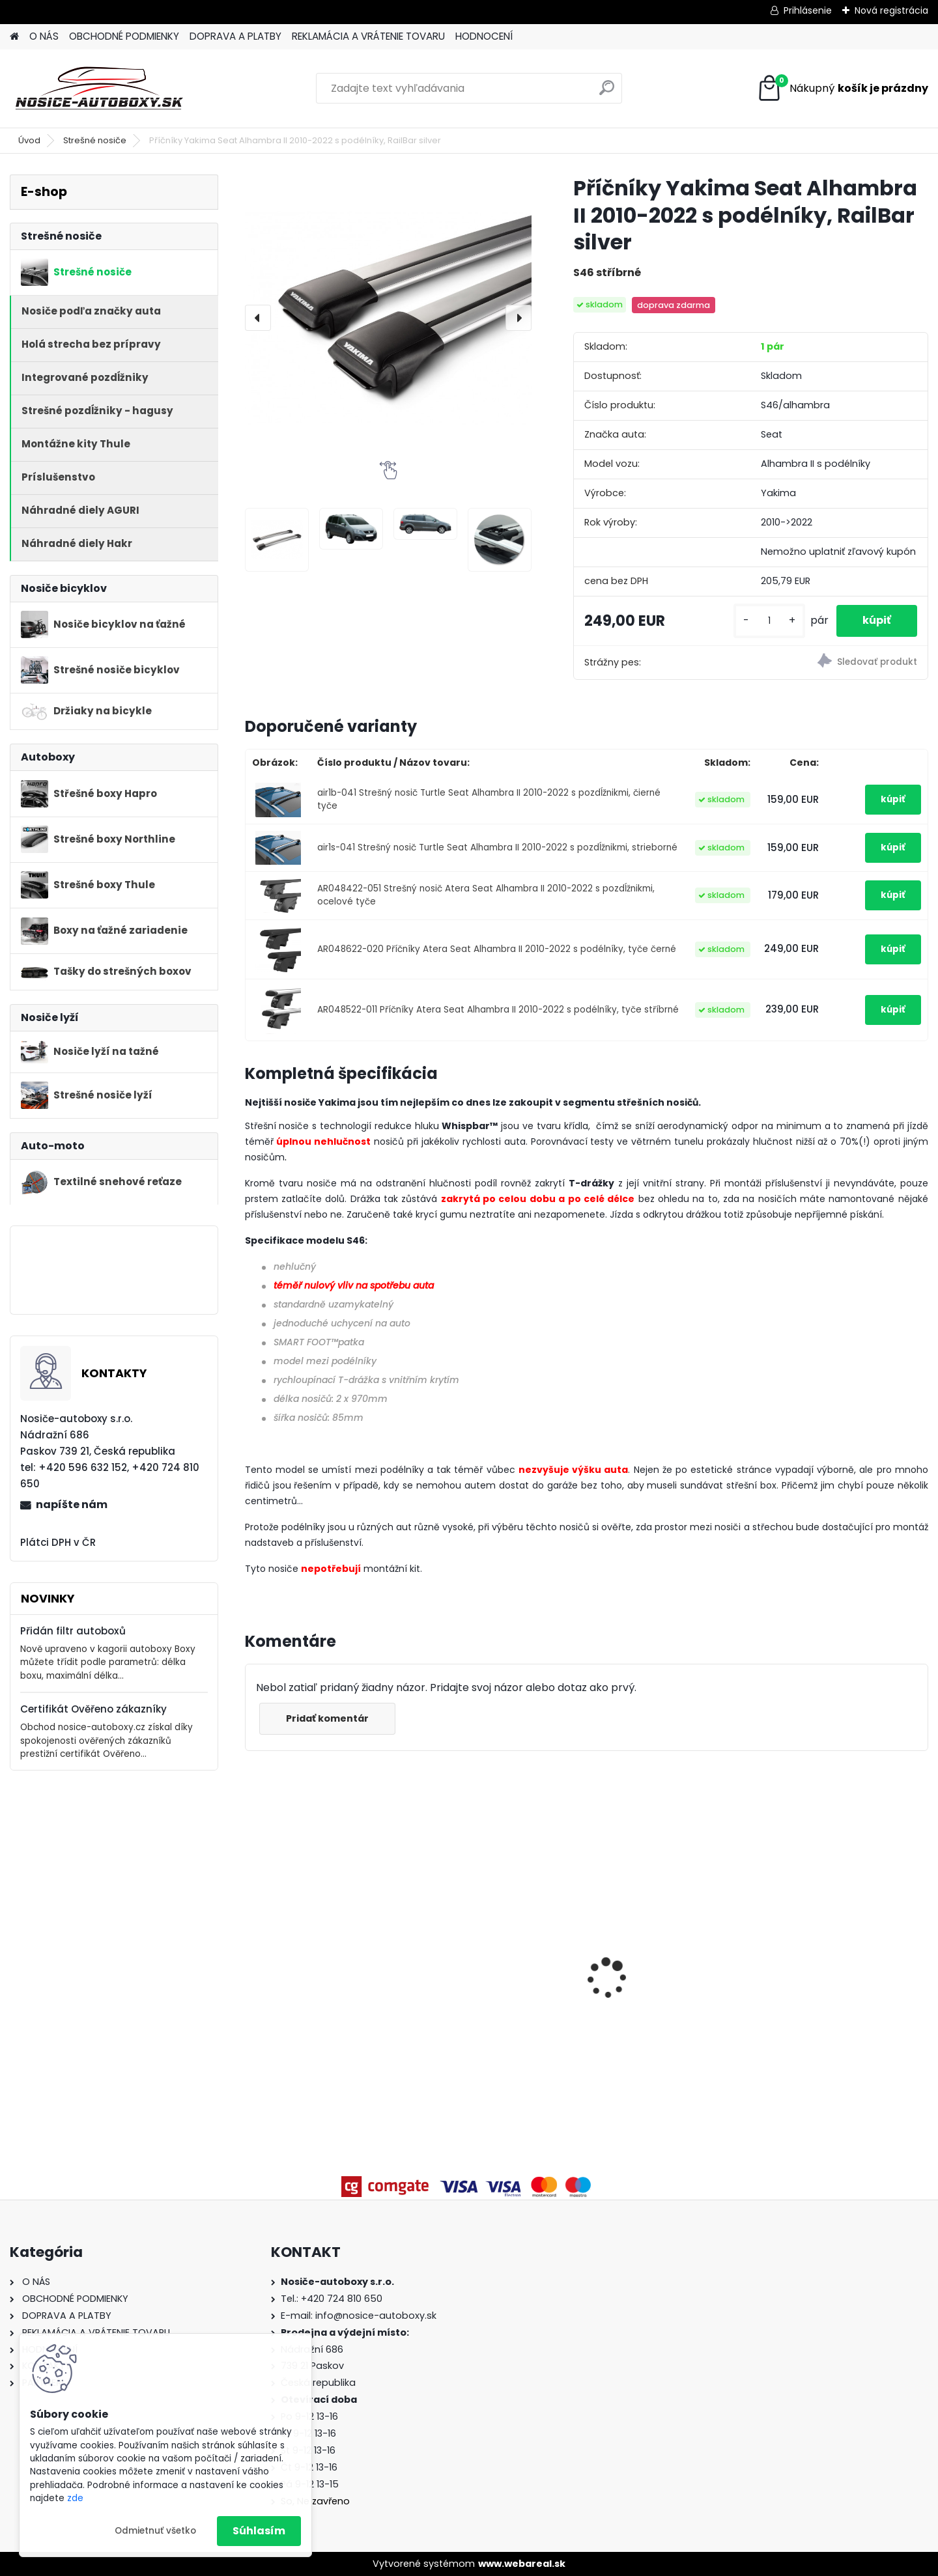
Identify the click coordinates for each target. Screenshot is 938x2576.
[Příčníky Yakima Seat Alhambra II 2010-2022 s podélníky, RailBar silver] (388, 318)
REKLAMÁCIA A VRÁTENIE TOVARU (368, 36)
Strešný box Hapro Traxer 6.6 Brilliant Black (672, 1973)
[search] (606, 92)
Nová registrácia (891, 10)
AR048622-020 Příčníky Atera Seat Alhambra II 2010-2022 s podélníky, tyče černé (496, 949)
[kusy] (769, 620)
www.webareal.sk (521, 2563)
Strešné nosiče (94, 140)
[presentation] (258, 318)
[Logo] (99, 88)
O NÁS (44, 36)
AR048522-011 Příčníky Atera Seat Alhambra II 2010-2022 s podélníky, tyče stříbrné (498, 1009)
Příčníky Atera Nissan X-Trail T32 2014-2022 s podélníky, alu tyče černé (500, 1950)
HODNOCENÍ (484, 36)
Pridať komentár (327, 1718)
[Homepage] (14, 36)
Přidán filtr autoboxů (73, 1631)
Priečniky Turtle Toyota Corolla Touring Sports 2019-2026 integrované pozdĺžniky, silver (326, 1949)
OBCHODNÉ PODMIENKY (124, 36)
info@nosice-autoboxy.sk (375, 2315)
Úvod (29, 140)
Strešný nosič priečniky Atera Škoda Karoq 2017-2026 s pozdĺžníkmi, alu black (836, 1978)
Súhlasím (259, 2530)
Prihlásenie (808, 10)
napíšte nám (71, 1504)
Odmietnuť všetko (155, 2531)
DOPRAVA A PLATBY (235, 36)
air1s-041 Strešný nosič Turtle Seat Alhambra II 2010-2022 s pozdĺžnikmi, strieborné (497, 847)
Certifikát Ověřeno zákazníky (93, 1709)
